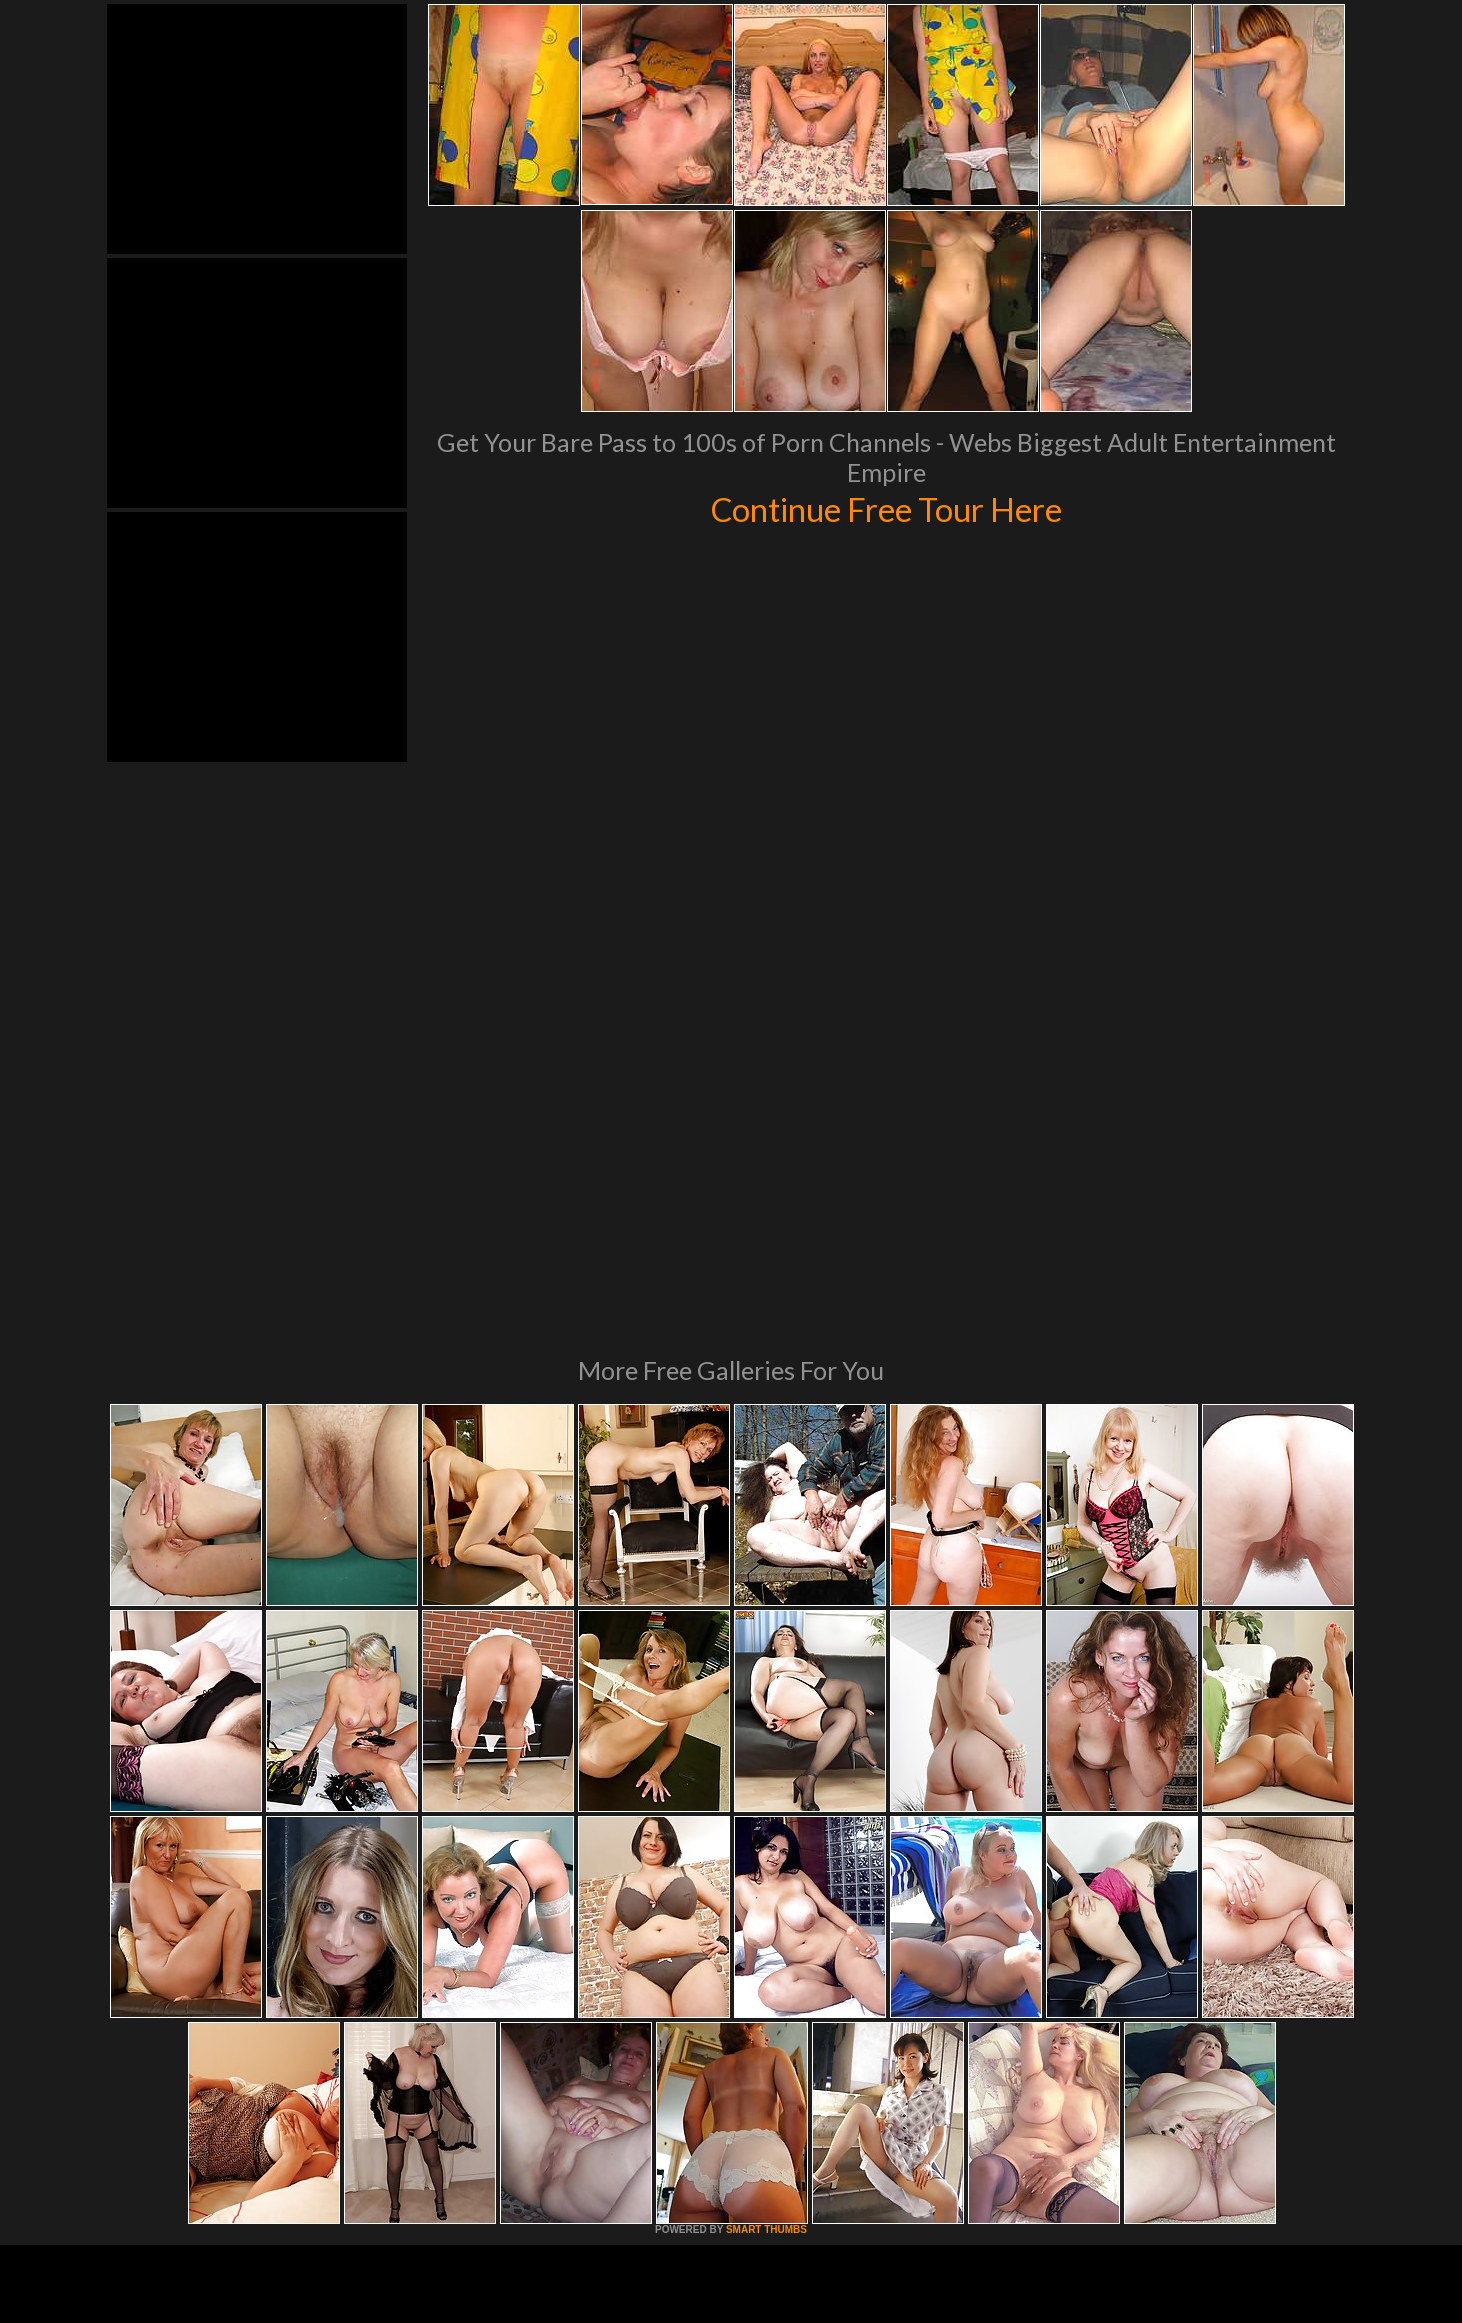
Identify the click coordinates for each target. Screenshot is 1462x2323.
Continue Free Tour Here (886, 508)
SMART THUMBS (766, 1956)
